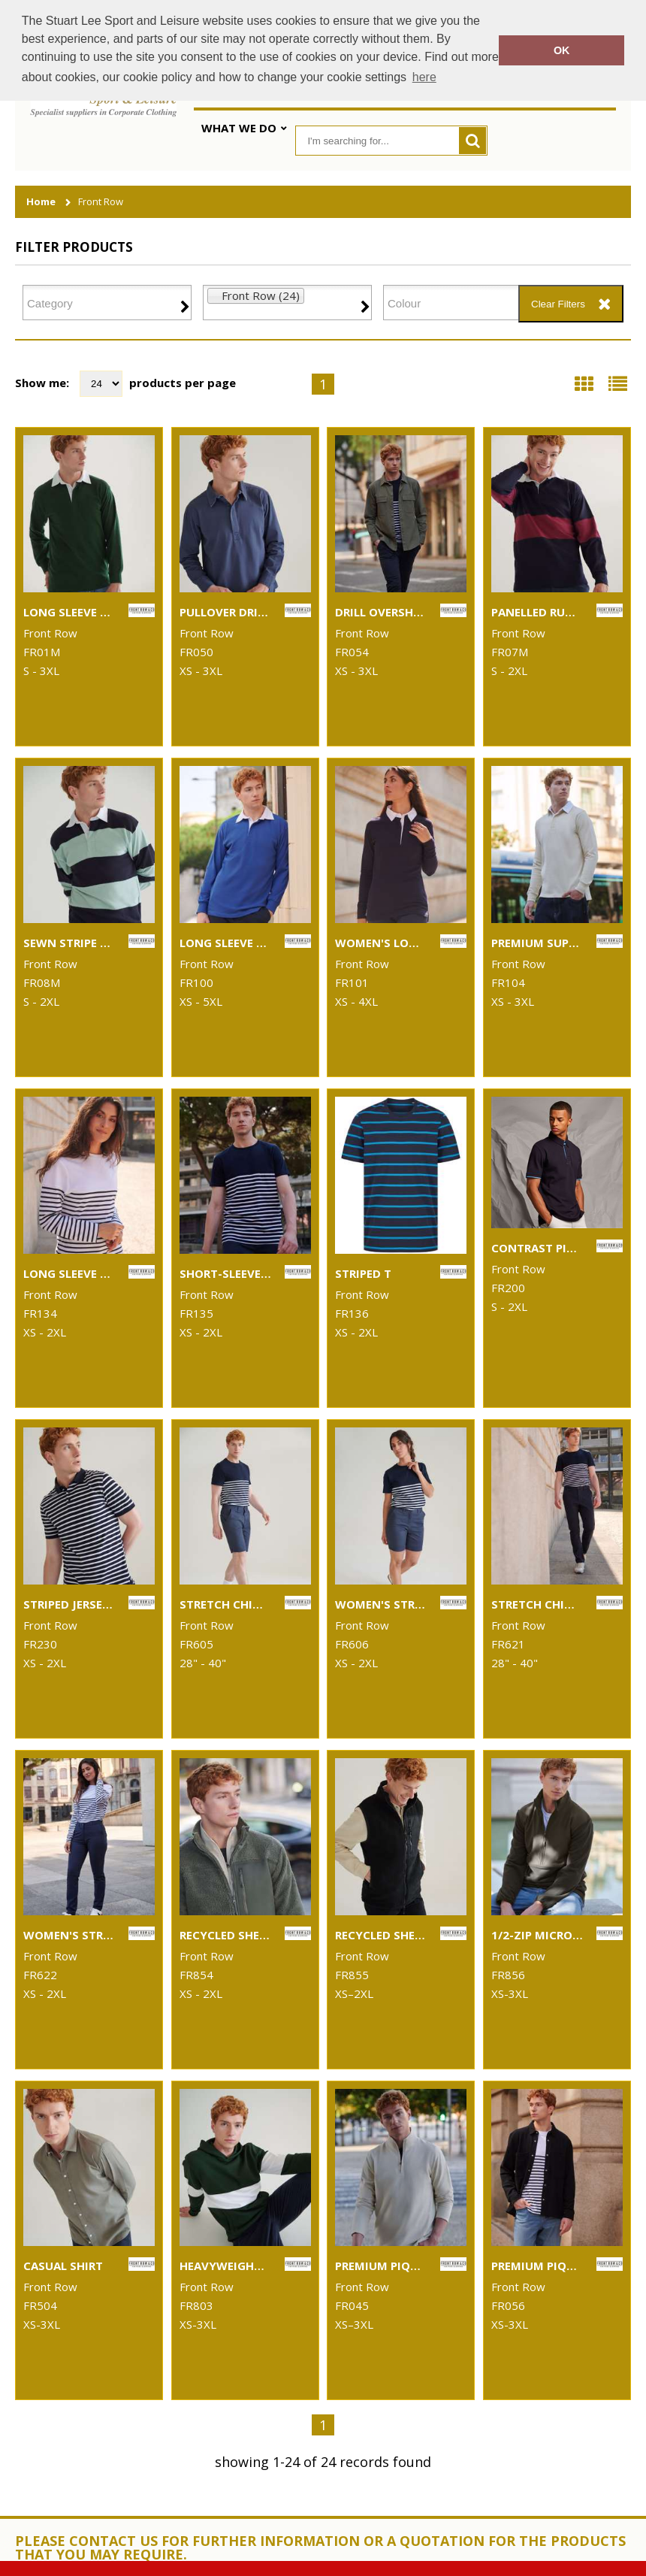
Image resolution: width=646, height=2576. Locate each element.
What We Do (238, 127)
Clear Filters (558, 304)
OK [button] (562, 50)
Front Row (100, 202)
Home (41, 202)
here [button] (424, 77)
